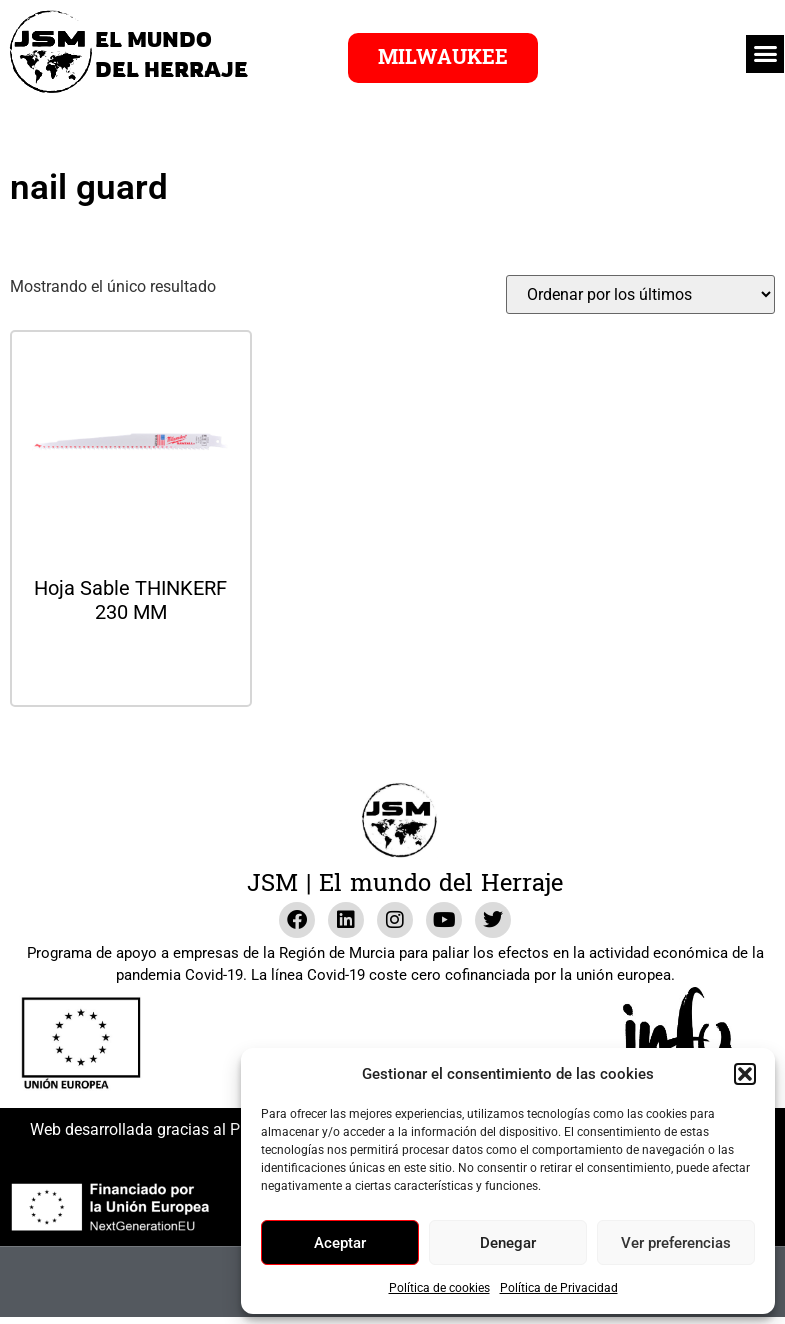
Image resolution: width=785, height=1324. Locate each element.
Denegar (508, 1243)
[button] (745, 1074)
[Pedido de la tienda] (640, 294)
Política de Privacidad (559, 1288)
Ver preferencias (676, 1243)
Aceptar (340, 1243)
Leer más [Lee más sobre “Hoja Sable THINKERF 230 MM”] (131, 665)
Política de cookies (439, 1288)
